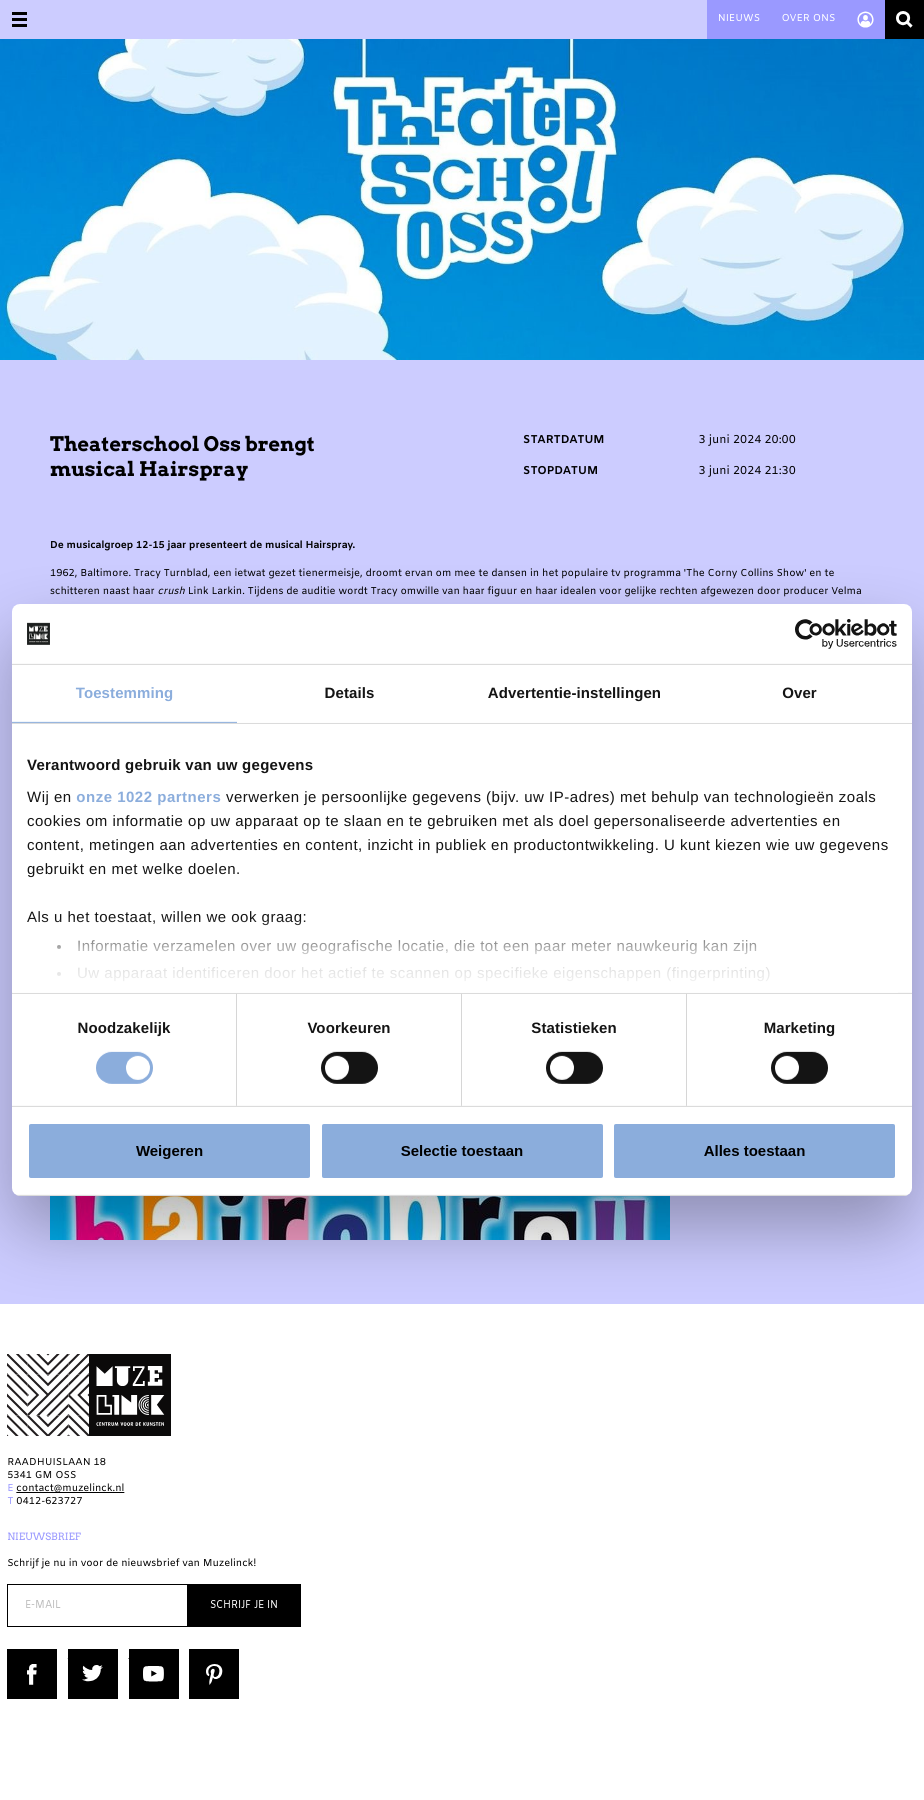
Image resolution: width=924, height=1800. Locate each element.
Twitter (86, 1655)
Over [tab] (799, 693)
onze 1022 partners (148, 796)
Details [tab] (350, 693)
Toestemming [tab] (125, 693)
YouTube (150, 1655)
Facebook (31, 1655)
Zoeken (904, 19)
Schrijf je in (244, 1605)
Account (865, 19)
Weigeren (169, 1150)
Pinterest (211, 1655)
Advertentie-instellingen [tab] (574, 693)
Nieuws (739, 19)
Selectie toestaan (462, 1150)
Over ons (808, 19)
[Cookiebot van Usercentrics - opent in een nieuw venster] (809, 634)
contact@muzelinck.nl (70, 1489)
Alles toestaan (755, 1150)
